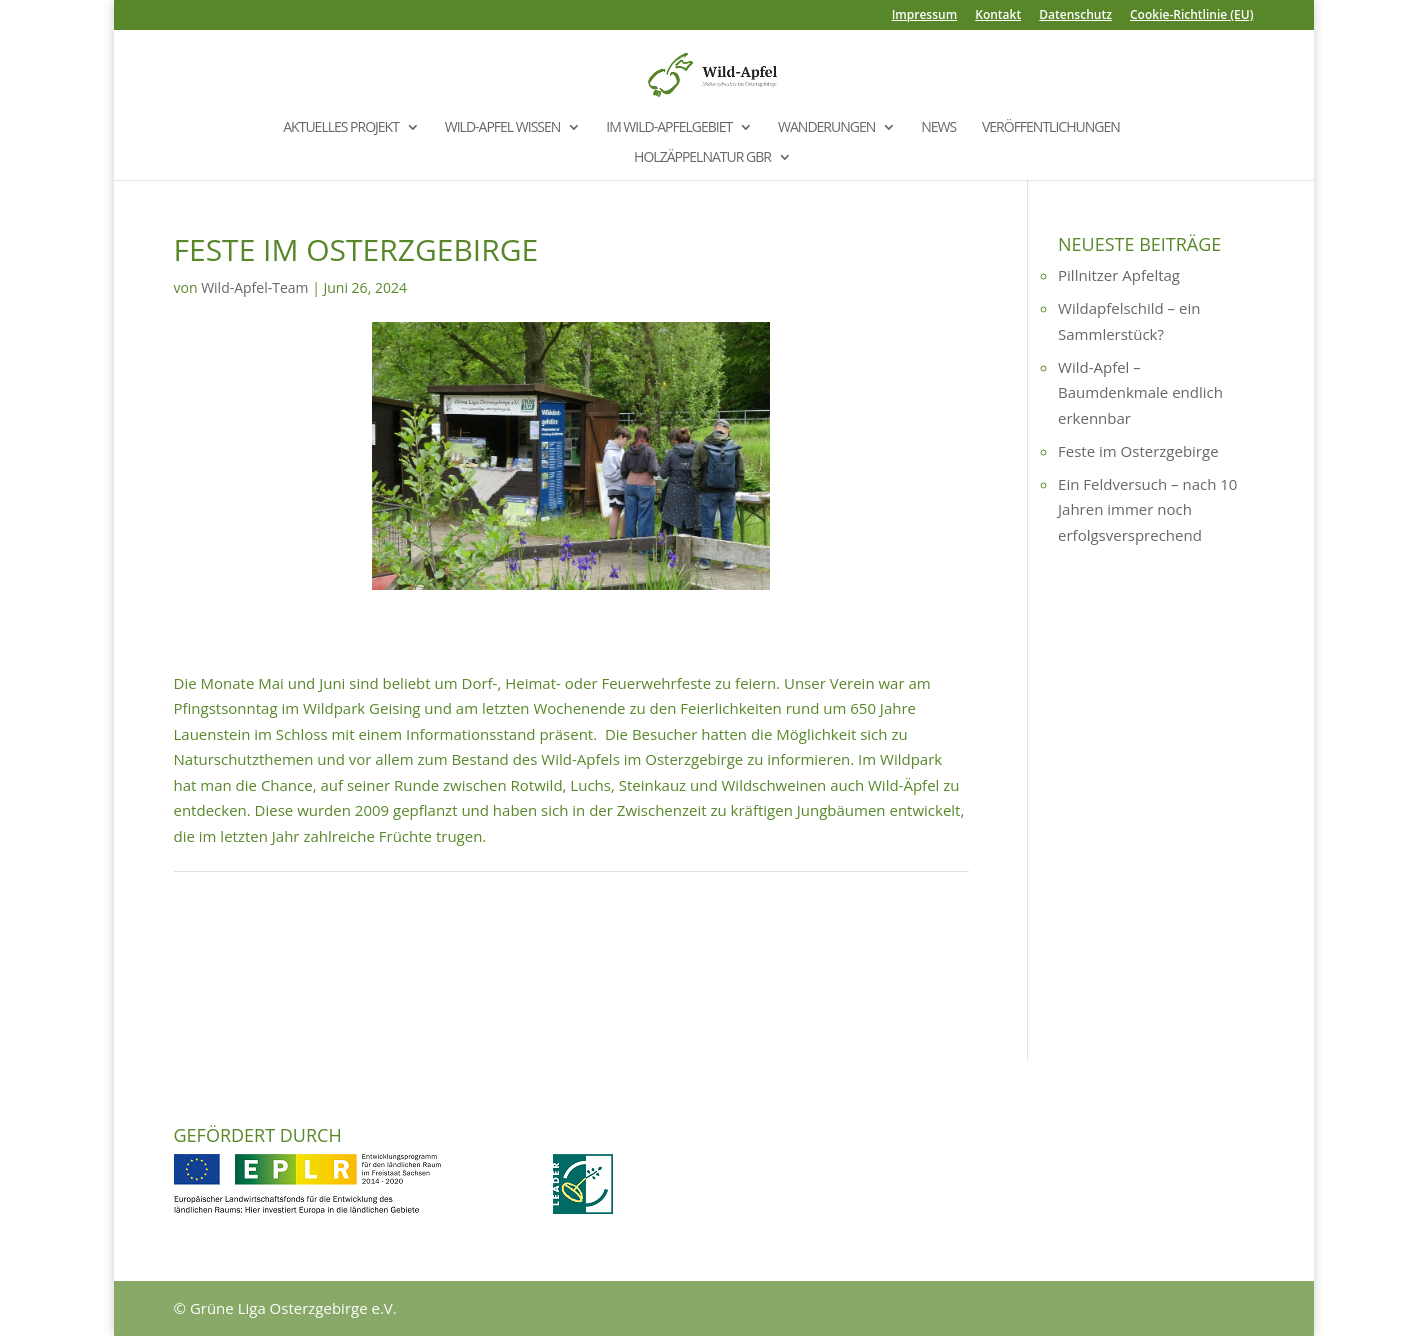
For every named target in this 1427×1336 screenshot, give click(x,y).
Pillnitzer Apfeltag (1119, 275)
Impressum (924, 16)
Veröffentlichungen (1051, 128)
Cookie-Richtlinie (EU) (1192, 16)
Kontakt (998, 16)
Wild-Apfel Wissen (503, 128)
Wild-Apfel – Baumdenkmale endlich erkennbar (1140, 392)
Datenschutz (1075, 16)
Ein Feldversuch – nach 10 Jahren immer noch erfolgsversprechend (1147, 509)
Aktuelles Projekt (341, 128)
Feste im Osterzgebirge (1138, 451)
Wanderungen (826, 128)
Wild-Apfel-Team (254, 287)
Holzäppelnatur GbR (702, 158)
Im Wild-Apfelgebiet (669, 128)
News (938, 128)
